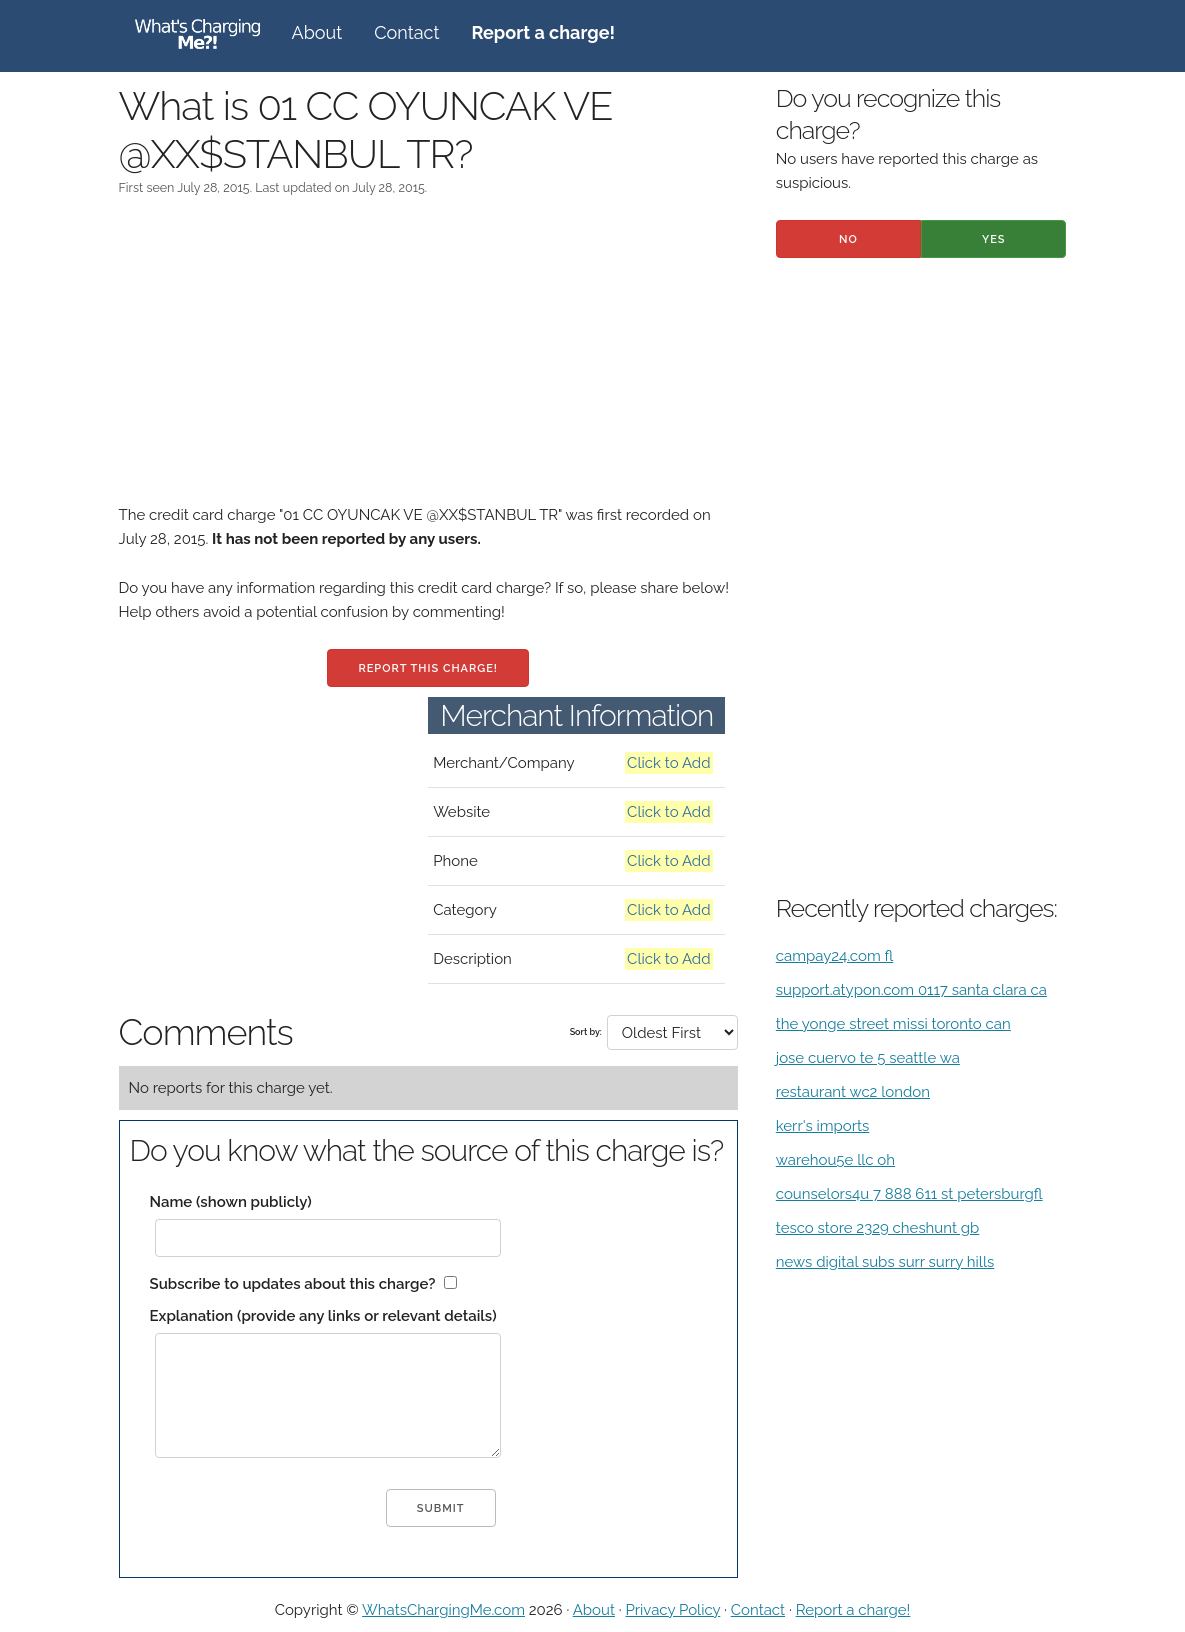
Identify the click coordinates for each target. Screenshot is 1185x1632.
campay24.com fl (835, 956)
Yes (994, 239)
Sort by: (586, 1032)
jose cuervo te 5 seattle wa (868, 1058)
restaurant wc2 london (853, 1092)
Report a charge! (853, 1610)
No (848, 239)
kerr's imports (823, 1126)
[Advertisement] (428, 363)
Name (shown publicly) (231, 1202)
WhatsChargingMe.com (443, 1610)
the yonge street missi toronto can (893, 1024)
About (317, 32)
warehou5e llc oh (835, 1160)
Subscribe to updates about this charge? (293, 1284)
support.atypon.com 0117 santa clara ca (911, 990)
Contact (406, 32)
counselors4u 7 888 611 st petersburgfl (909, 1194)
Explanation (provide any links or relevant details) (323, 1316)
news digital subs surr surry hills (885, 1262)
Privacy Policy (672, 1610)
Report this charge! (427, 668)
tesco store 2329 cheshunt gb (878, 1228)
